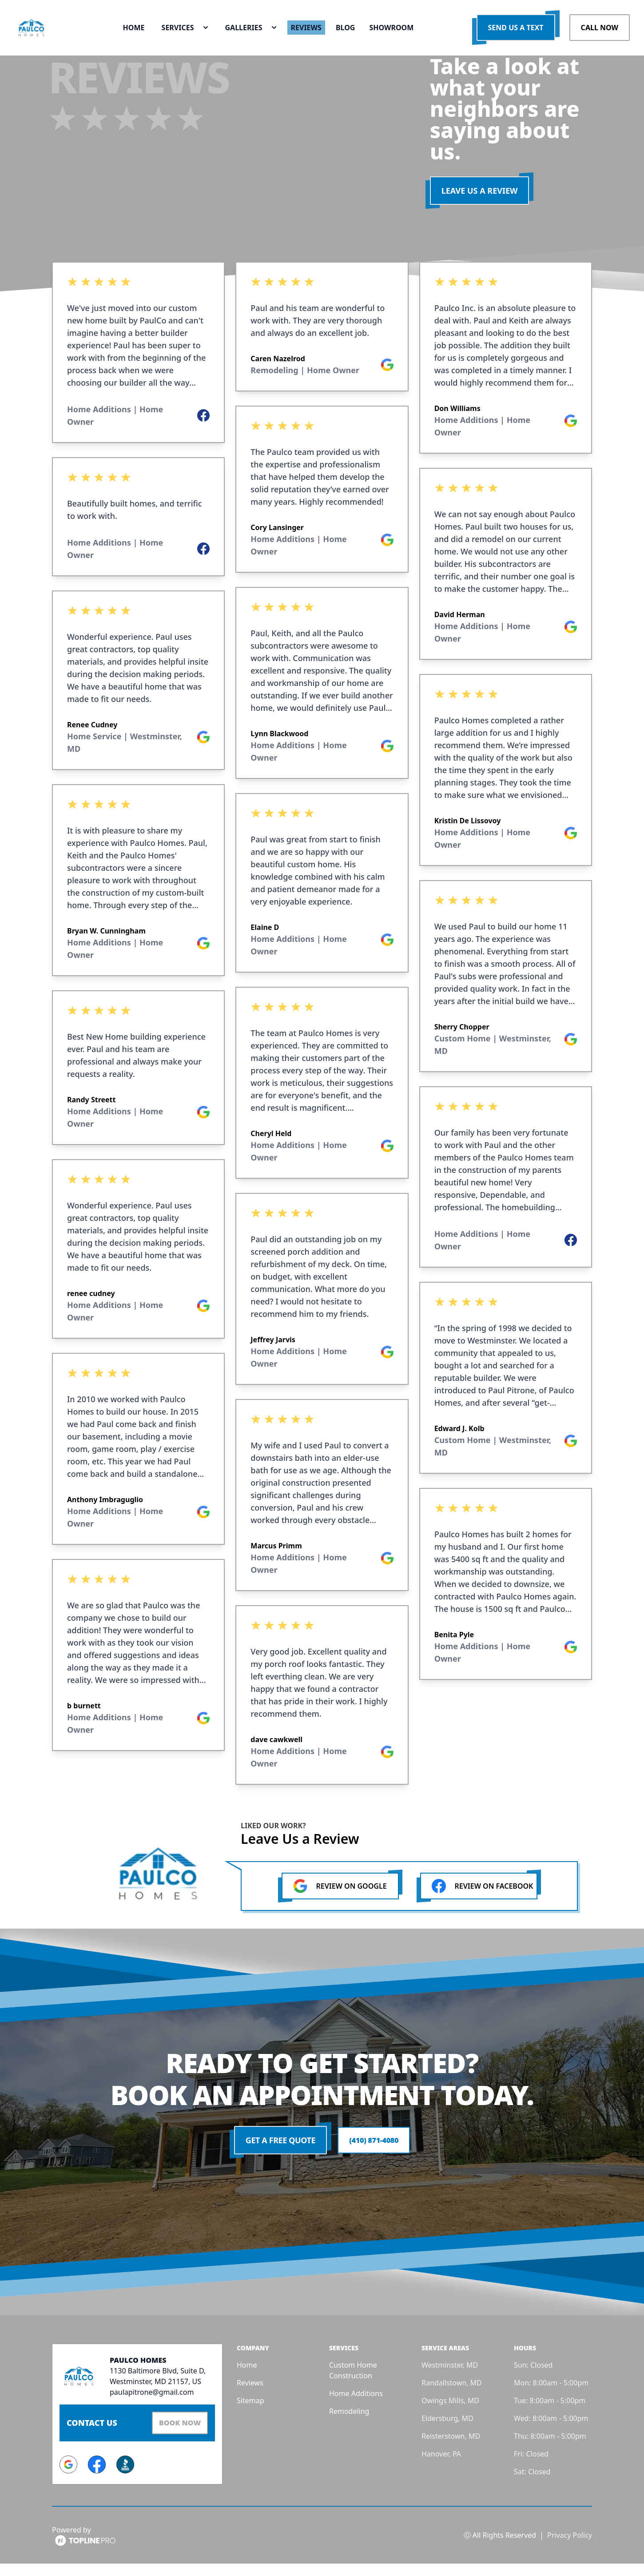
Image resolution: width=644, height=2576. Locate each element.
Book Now (175, 2437)
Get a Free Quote (278, 2155)
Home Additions (356, 2409)
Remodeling (349, 2427)
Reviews (250, 2398)
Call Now (599, 35)
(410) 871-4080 (373, 2155)
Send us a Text (516, 35)
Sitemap (250, 2416)
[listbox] (138, 1038)
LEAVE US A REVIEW (479, 206)
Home (247, 2380)
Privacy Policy (569, 2547)
